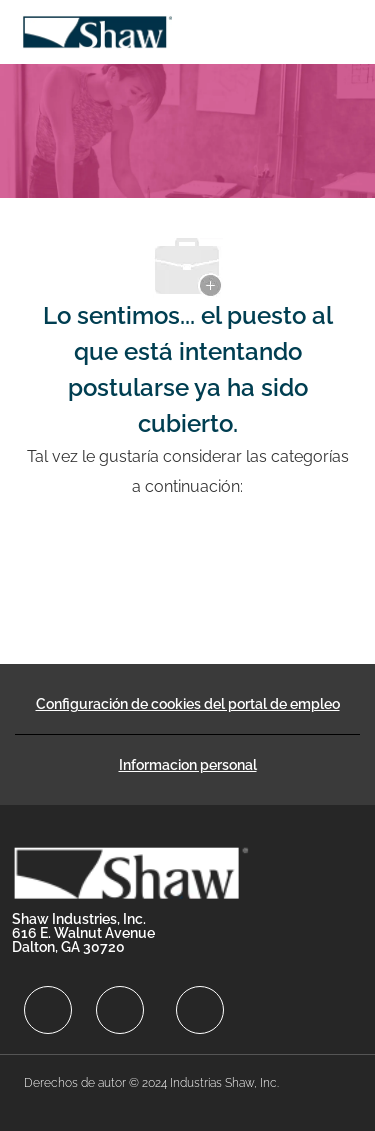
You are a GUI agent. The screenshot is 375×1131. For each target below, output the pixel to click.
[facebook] (48, 1010)
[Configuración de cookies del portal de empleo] (188, 704)
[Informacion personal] (188, 765)
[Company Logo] (97, 30)
